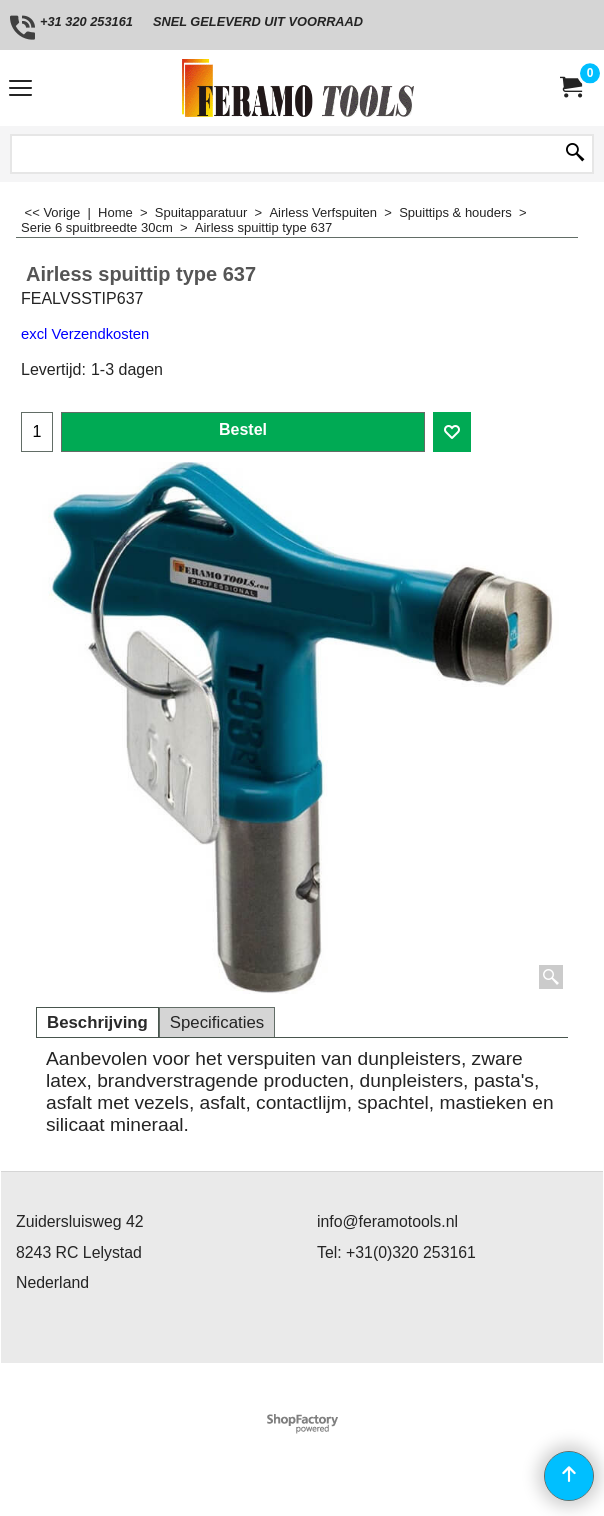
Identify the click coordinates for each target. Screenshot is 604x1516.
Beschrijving (97, 1022)
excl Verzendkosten (85, 334)
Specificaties (217, 1022)
